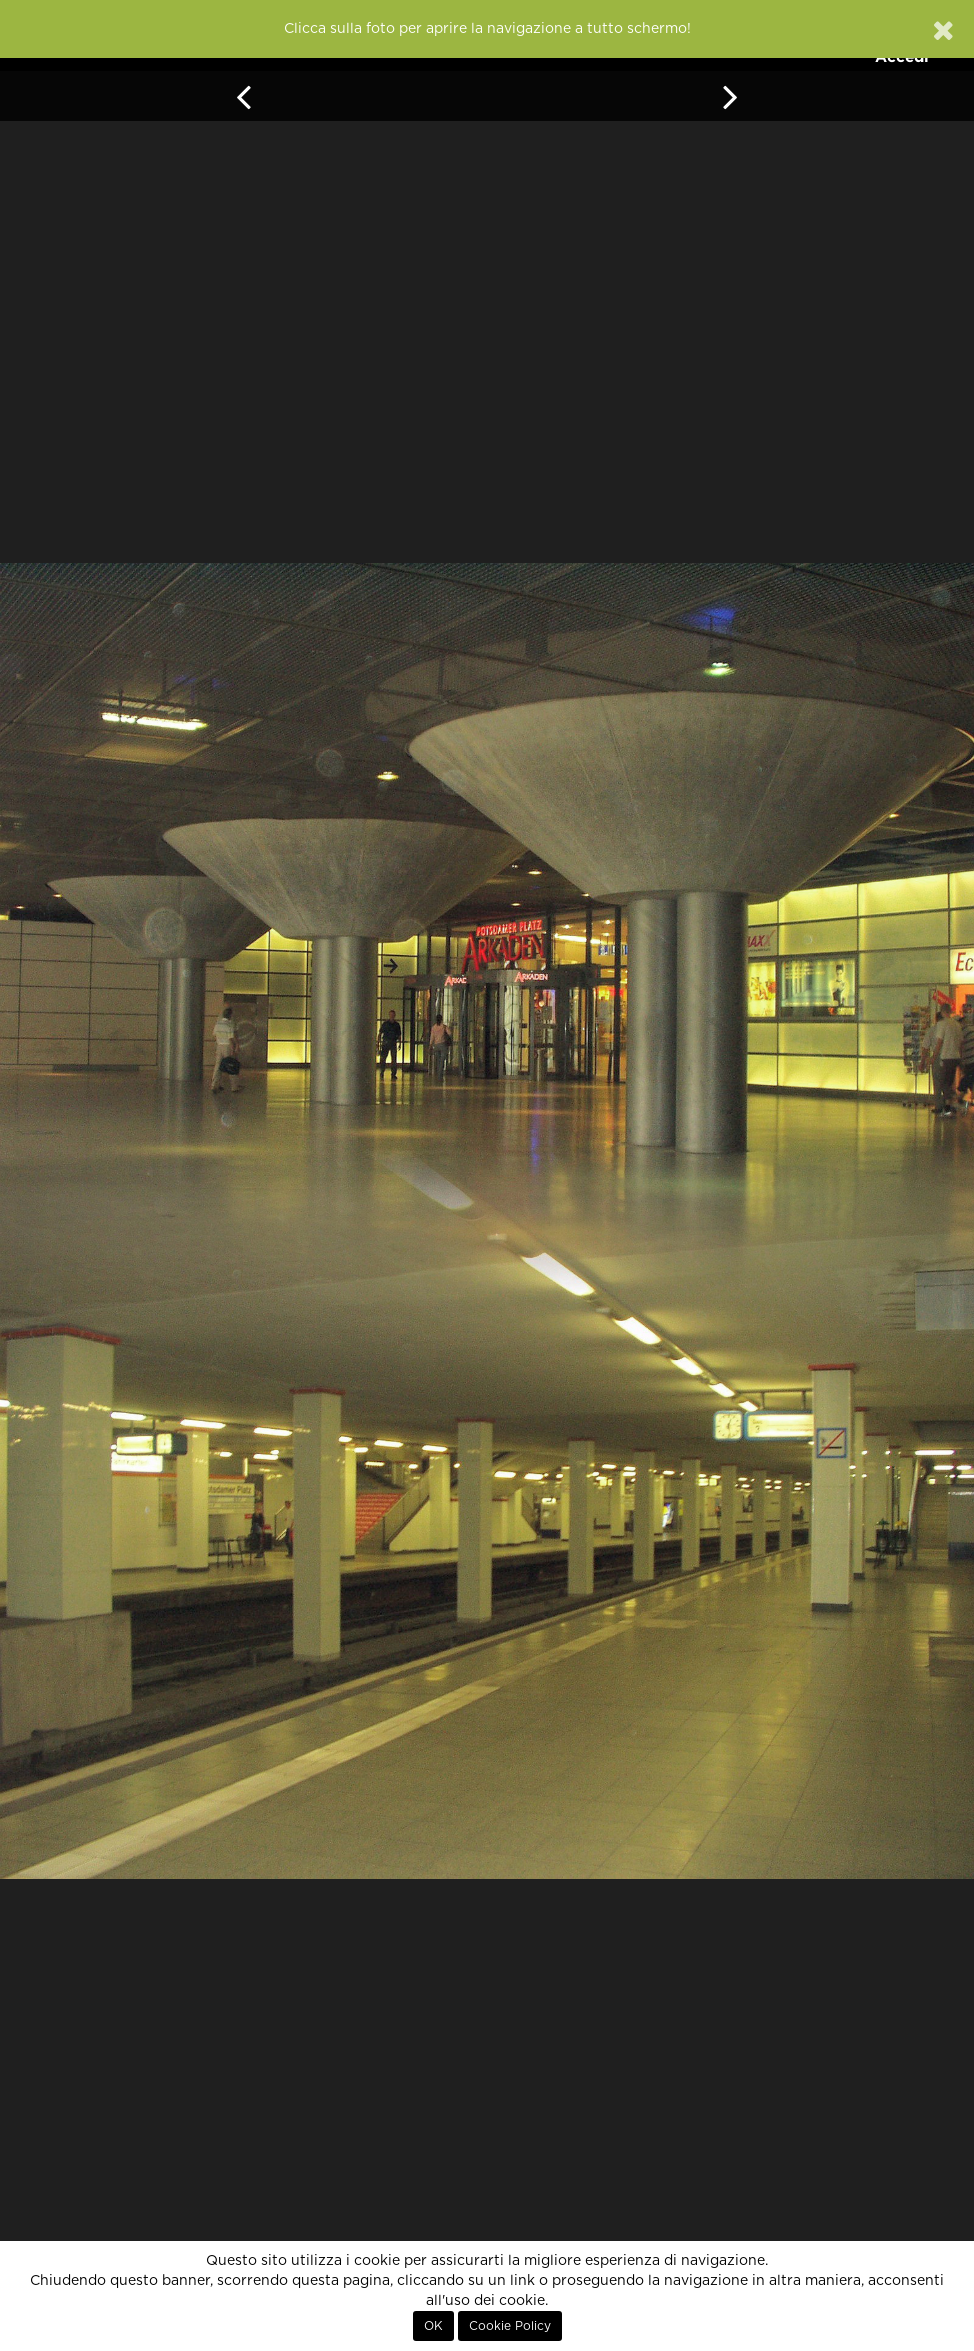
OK (433, 2326)
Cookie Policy (510, 2326)
